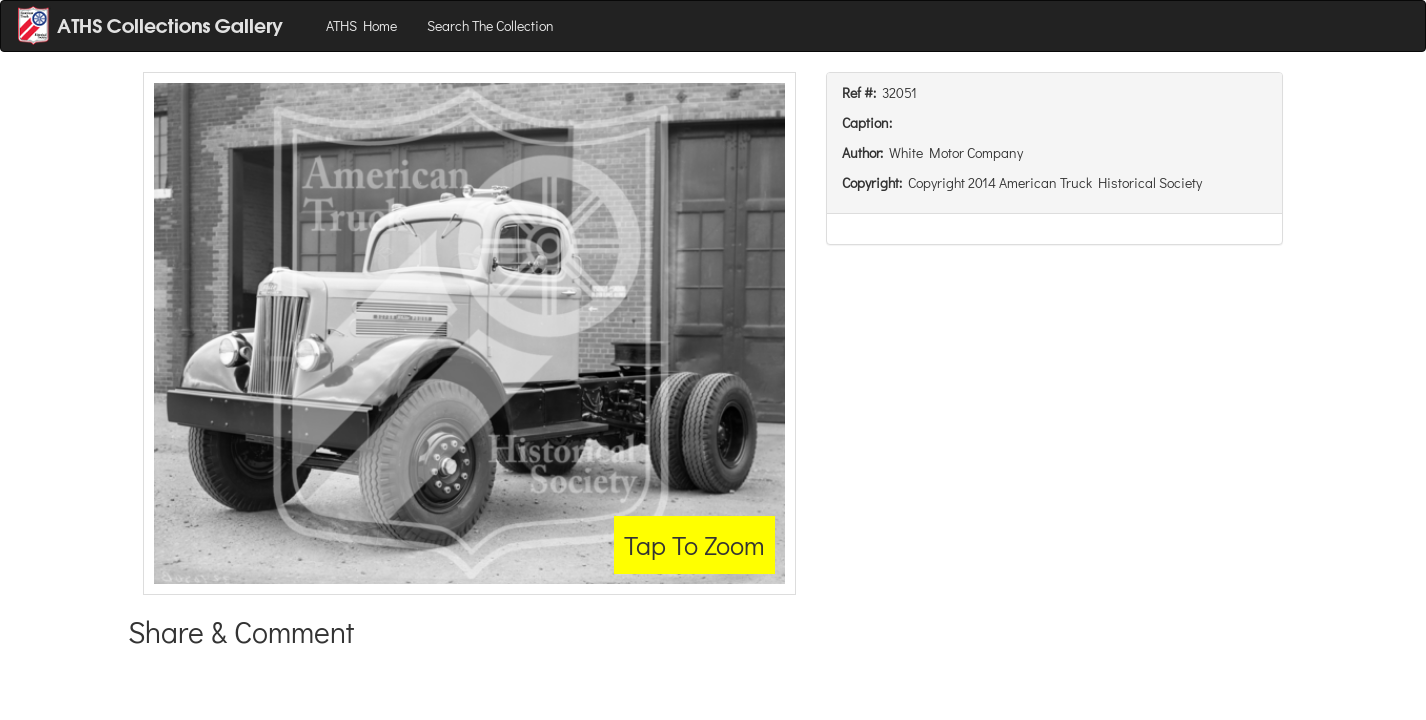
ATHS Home (361, 25)
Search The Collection (490, 25)
